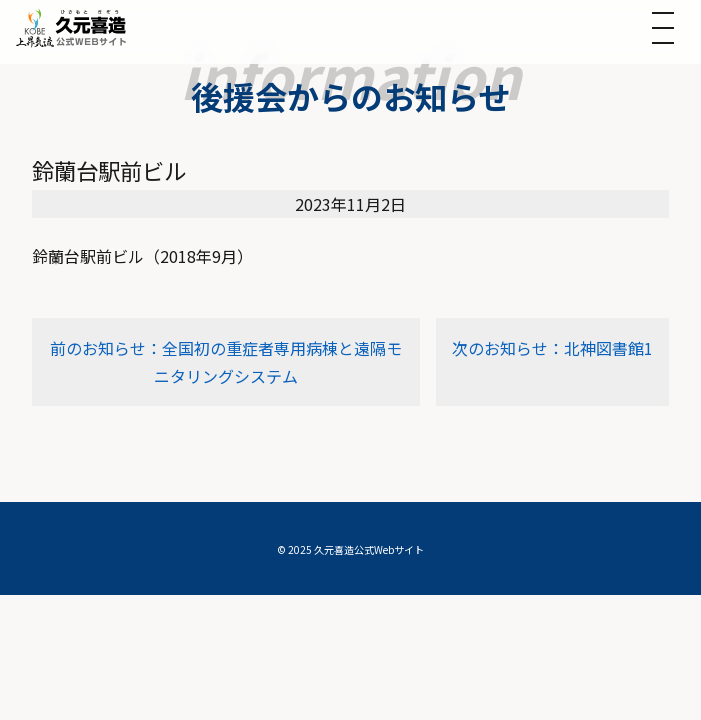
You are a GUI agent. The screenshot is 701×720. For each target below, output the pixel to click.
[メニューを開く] (663, 28)
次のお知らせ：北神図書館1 (552, 348)
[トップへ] (71, 27)
